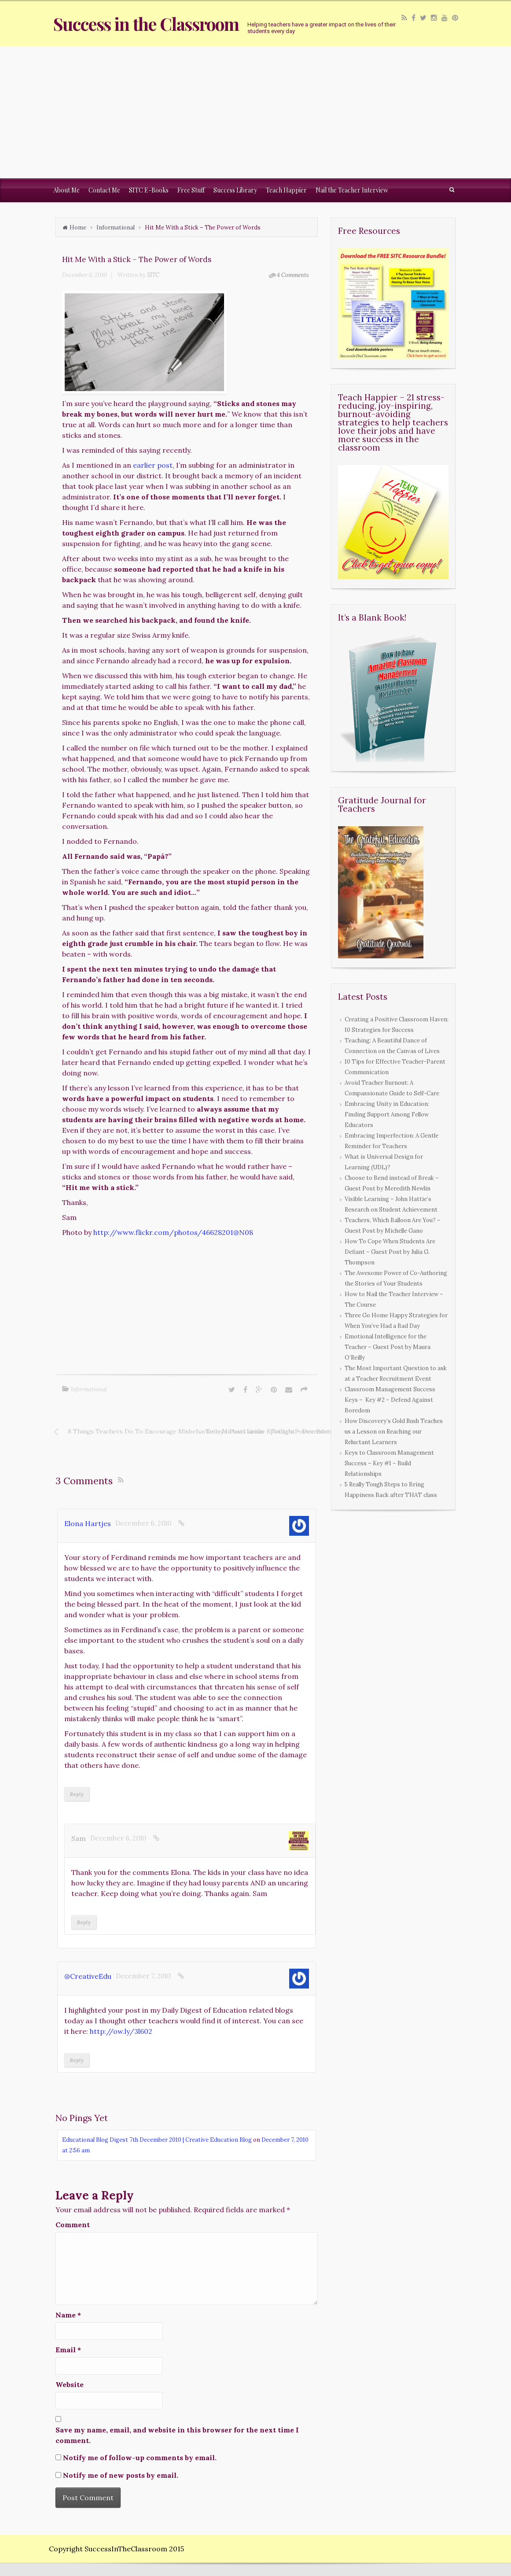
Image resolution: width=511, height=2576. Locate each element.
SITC (153, 275)
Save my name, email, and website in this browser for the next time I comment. (177, 2435)
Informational (115, 227)
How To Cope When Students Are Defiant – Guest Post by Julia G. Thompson (390, 1252)
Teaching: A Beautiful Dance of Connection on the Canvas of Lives (392, 1046)
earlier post (153, 465)
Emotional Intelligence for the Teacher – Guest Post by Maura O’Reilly (387, 1347)
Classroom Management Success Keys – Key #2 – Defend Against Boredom (390, 1400)
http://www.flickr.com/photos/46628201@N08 (173, 1232)
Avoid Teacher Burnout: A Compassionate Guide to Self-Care (392, 1088)
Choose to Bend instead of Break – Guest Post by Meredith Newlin (392, 1183)
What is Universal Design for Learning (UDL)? (384, 1162)
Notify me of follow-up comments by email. (140, 2457)
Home (78, 227)
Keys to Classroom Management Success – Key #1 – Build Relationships (389, 1463)
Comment (72, 2224)
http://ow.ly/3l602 (121, 2031)
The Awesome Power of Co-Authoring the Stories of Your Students (396, 1278)
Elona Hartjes (87, 1523)
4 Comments (293, 275)
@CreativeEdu (87, 1976)
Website (69, 2384)
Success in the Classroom (146, 23)
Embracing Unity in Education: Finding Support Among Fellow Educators (387, 1114)
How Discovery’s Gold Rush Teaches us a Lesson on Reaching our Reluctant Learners (394, 1431)
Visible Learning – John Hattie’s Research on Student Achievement (391, 1204)
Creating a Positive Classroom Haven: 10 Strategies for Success (397, 1025)
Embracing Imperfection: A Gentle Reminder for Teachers (391, 1141)
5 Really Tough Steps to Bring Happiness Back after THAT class (391, 1490)
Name (68, 2314)
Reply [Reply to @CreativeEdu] (77, 2060)
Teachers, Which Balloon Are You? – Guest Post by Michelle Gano (393, 1225)
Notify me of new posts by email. (120, 2475)
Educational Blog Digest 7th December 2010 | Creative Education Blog (157, 2140)
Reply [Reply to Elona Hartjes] (77, 1794)
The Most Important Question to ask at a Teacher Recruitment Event (396, 1373)
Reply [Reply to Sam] (84, 1922)
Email (68, 2349)
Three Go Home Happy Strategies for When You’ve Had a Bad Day (396, 1321)
